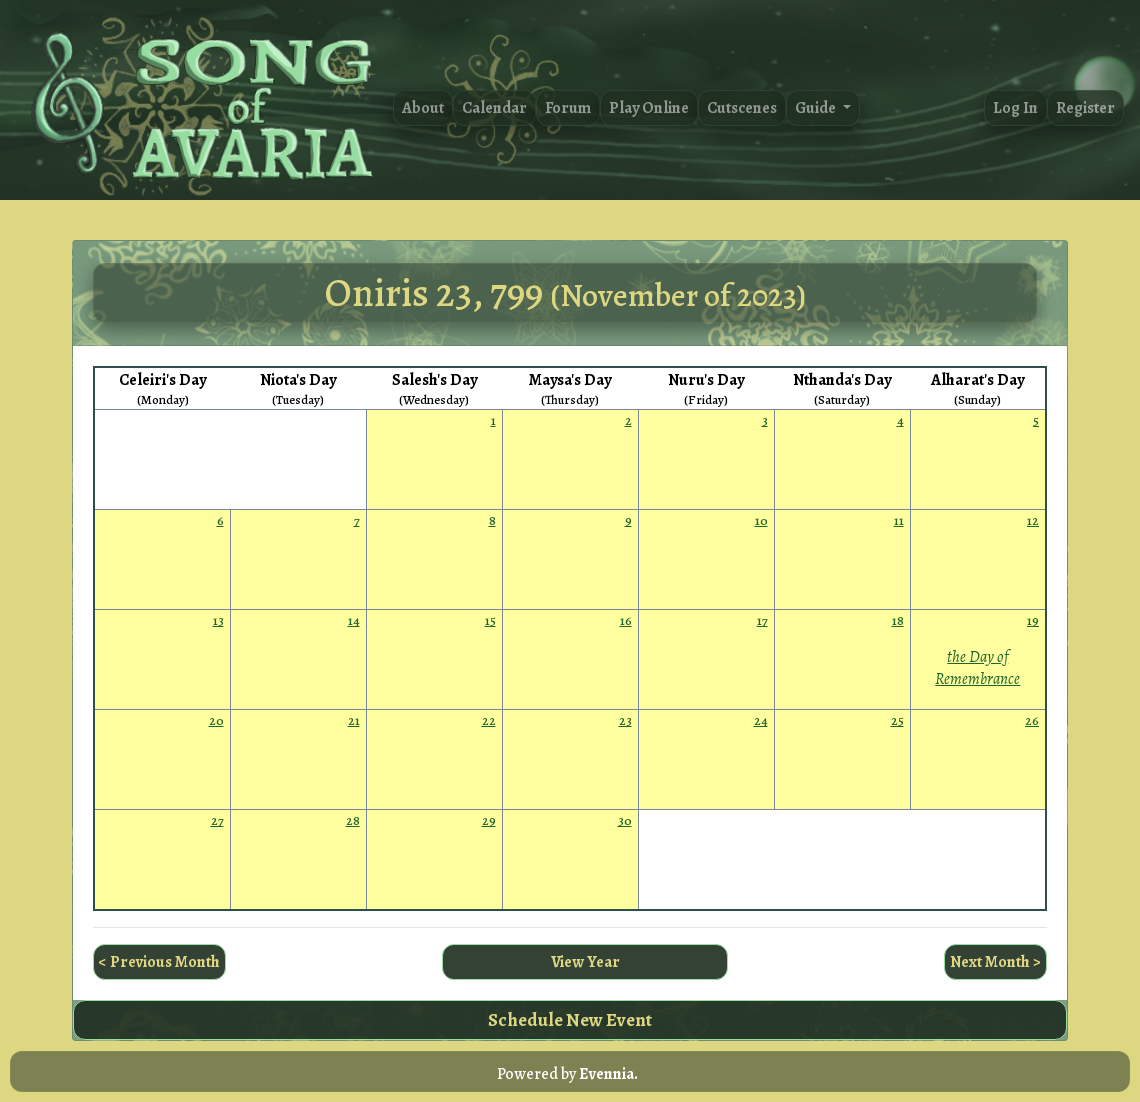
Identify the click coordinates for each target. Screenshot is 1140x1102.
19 (1033, 620)
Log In (1015, 108)
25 (897, 720)
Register (1085, 108)
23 (625, 720)
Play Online (649, 108)
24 (761, 720)
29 (489, 820)
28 (353, 820)
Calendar (494, 108)
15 (490, 620)
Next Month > (995, 962)
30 (625, 820)
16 (626, 620)
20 (216, 720)
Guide (817, 108)
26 (1032, 720)
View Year (585, 962)
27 (217, 820)
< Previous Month (159, 962)
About (423, 108)
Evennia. (608, 1074)
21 (354, 720)
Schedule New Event (570, 1019)
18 (898, 620)
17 (762, 620)
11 (899, 520)
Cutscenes (742, 108)
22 (489, 720)
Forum (568, 108)
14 (354, 620)
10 (761, 520)
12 (1033, 520)
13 (218, 620)
